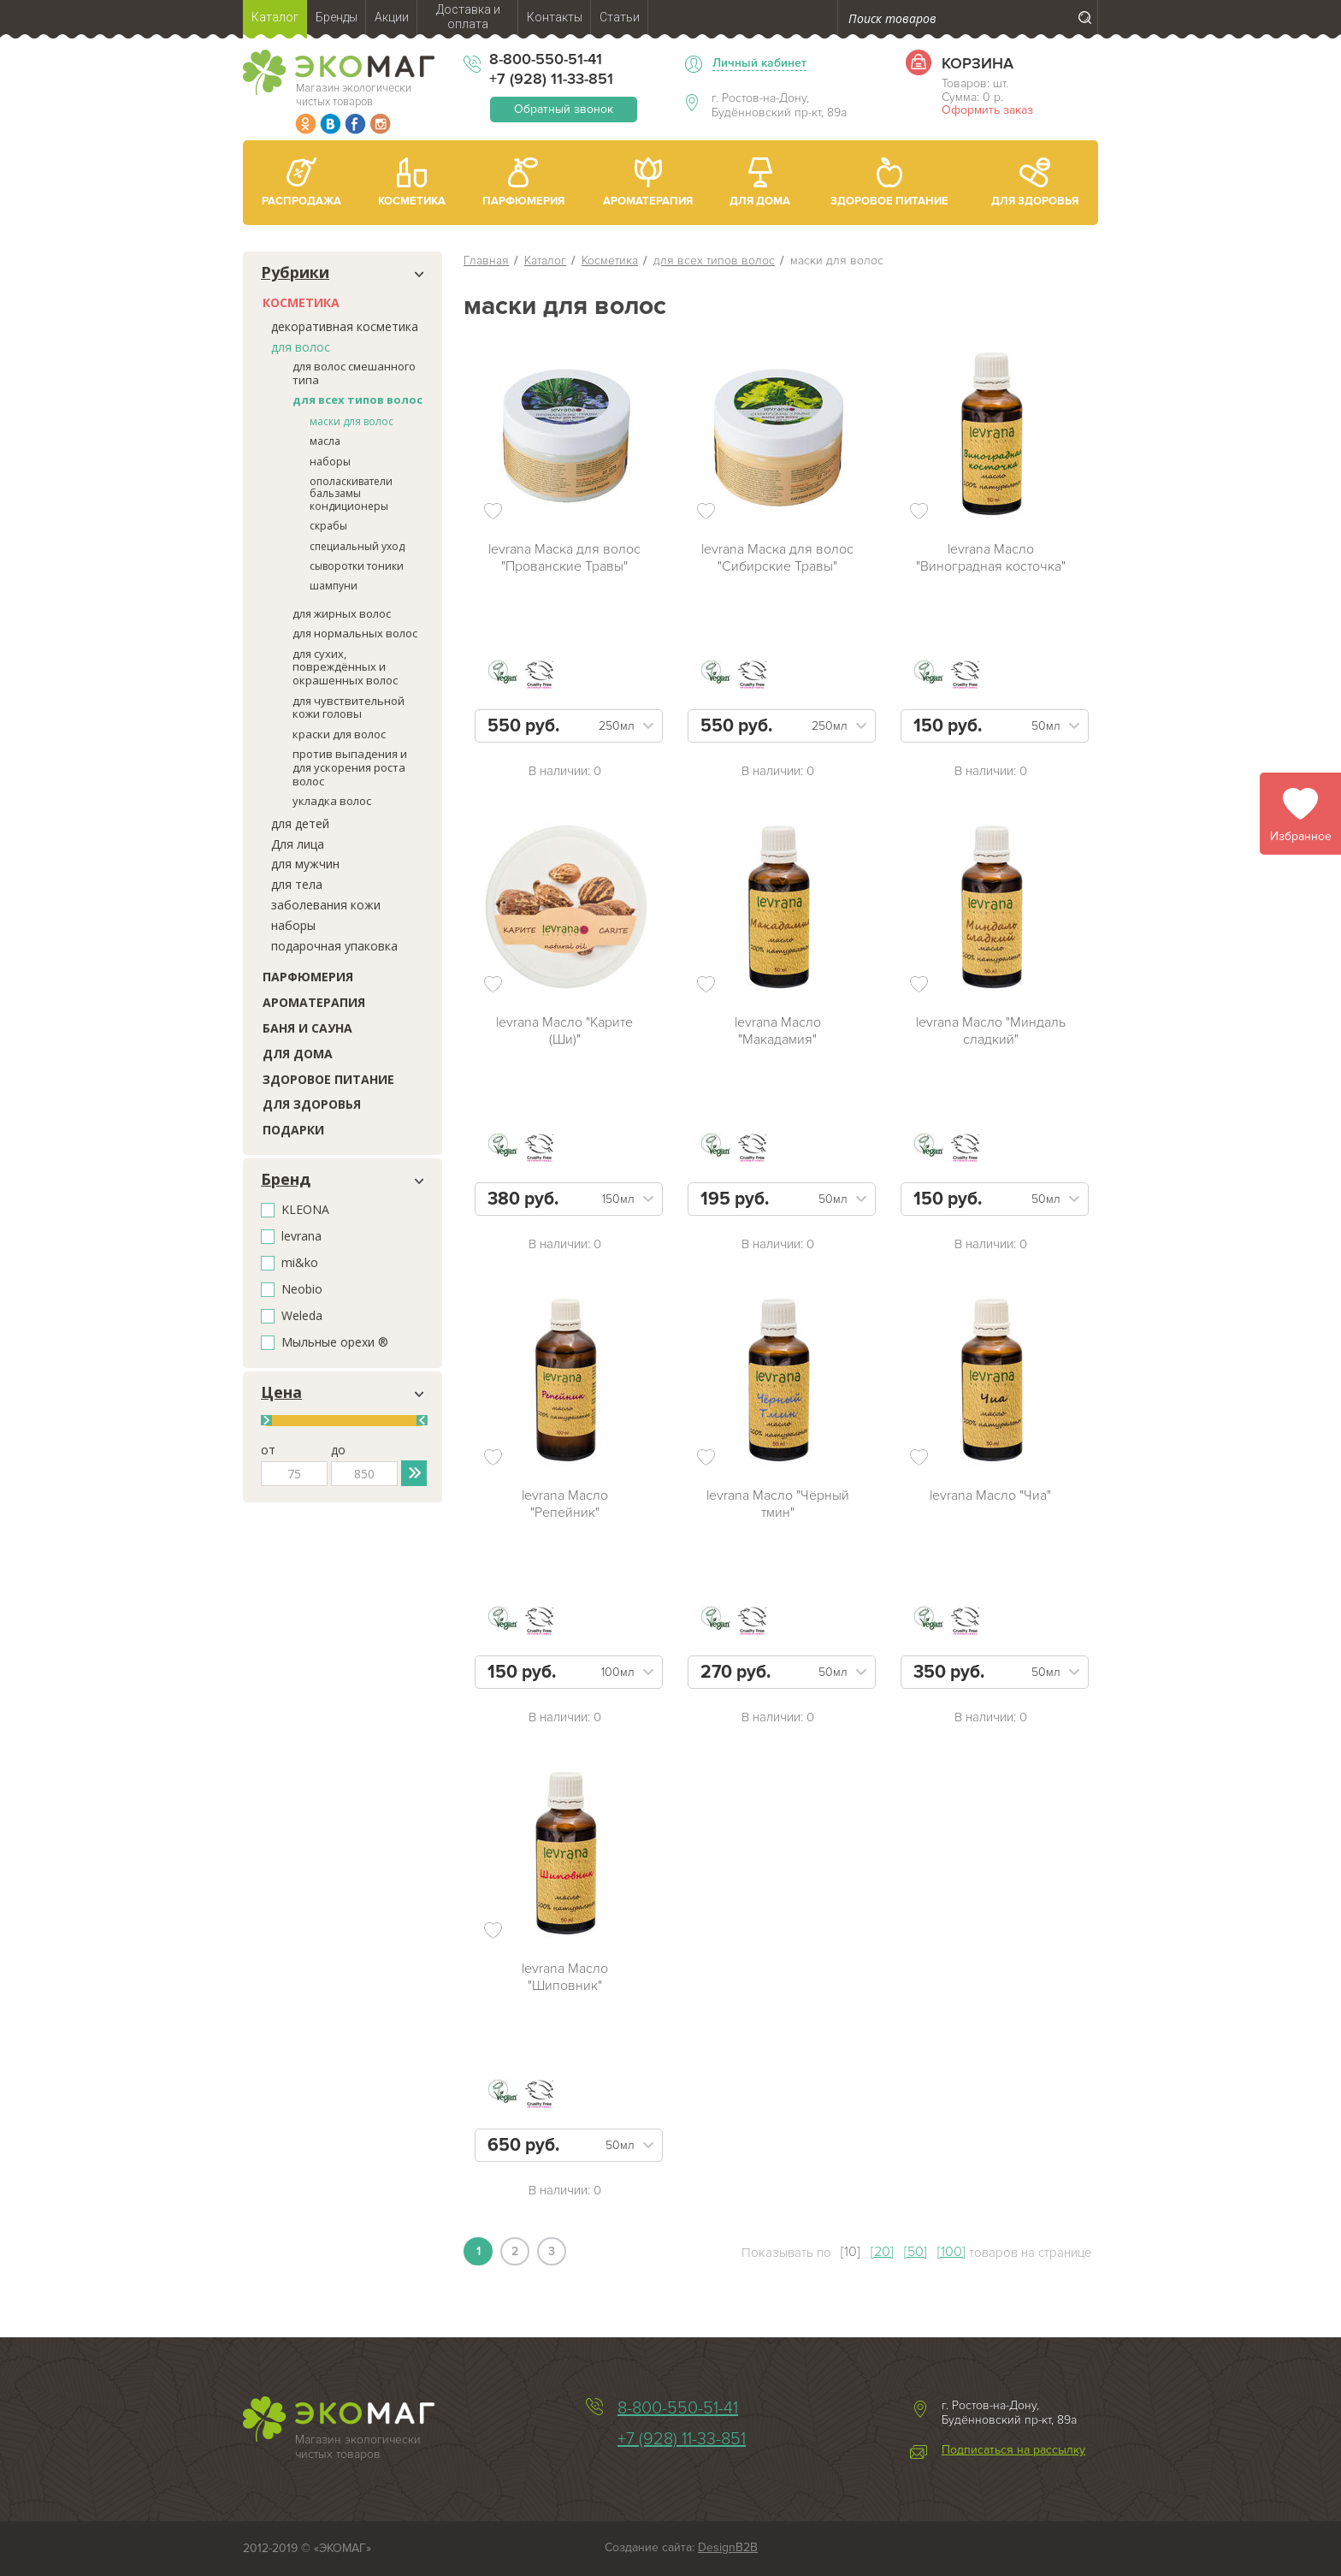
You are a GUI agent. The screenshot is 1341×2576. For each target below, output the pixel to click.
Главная (486, 260)
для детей (300, 823)
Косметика (301, 302)
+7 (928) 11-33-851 (551, 78)
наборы (330, 461)
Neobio (301, 1289)
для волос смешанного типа (354, 373)
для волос (300, 347)
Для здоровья (312, 1104)
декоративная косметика (344, 326)
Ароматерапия (314, 1002)
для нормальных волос (354, 633)
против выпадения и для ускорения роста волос (349, 767)
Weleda (301, 1316)
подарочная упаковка (334, 946)
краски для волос (339, 734)
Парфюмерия (308, 976)
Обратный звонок (563, 109)
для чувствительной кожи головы (348, 707)
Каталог (545, 260)
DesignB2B (728, 2547)
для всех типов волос (357, 399)
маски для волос (351, 421)
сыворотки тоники (357, 566)
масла (325, 441)
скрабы (328, 525)
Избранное (1301, 836)
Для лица (297, 844)
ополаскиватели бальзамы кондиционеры (351, 493)
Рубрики (295, 273)
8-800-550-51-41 (545, 59)
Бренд (285, 1179)
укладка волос (331, 800)
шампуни (333, 585)
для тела (296, 884)
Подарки (293, 1130)
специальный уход (357, 546)
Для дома (298, 1053)
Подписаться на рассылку (1013, 2450)
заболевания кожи (326, 905)
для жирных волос (341, 613)
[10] (850, 2251)
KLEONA (305, 1210)
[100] (951, 2251)
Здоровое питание (328, 1079)
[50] (915, 2251)
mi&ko (299, 1263)
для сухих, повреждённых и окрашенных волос (345, 667)
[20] (882, 2251)
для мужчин (305, 864)
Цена (281, 1392)
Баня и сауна (307, 1028)
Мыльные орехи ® (334, 1342)
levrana (301, 1236)
